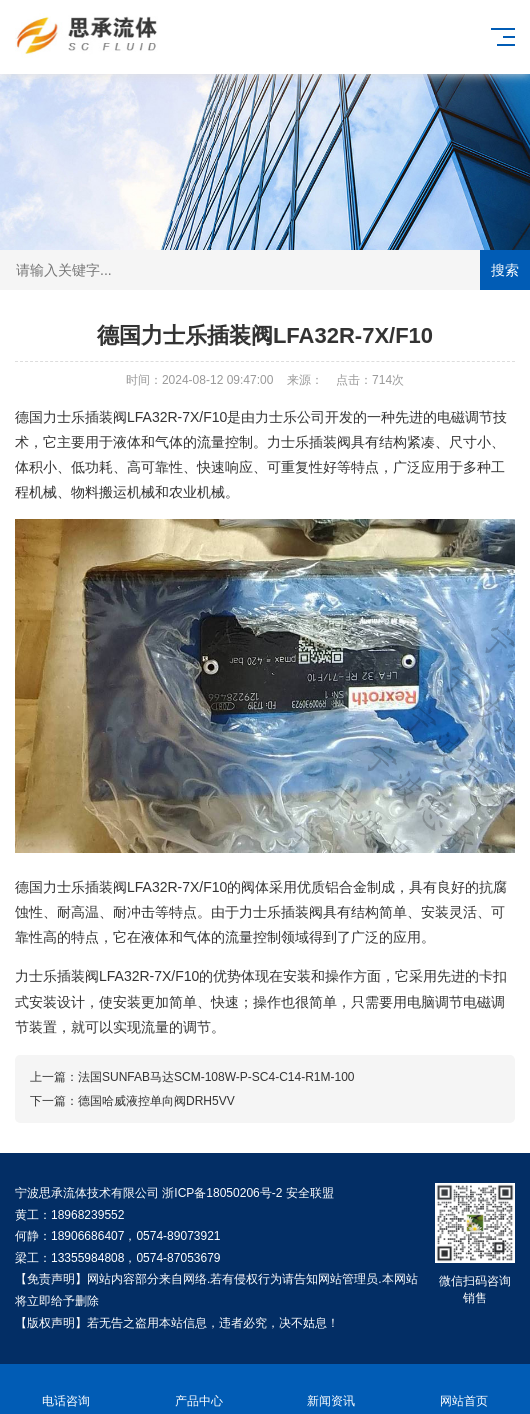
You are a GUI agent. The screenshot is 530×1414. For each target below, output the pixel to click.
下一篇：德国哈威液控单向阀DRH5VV (132, 1101)
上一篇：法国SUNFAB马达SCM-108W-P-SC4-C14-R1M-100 (192, 1077)
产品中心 (199, 1389)
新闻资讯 (331, 1389)
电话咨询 (66, 1389)
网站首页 (464, 1389)
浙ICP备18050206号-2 (222, 1193)
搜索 (505, 270)
